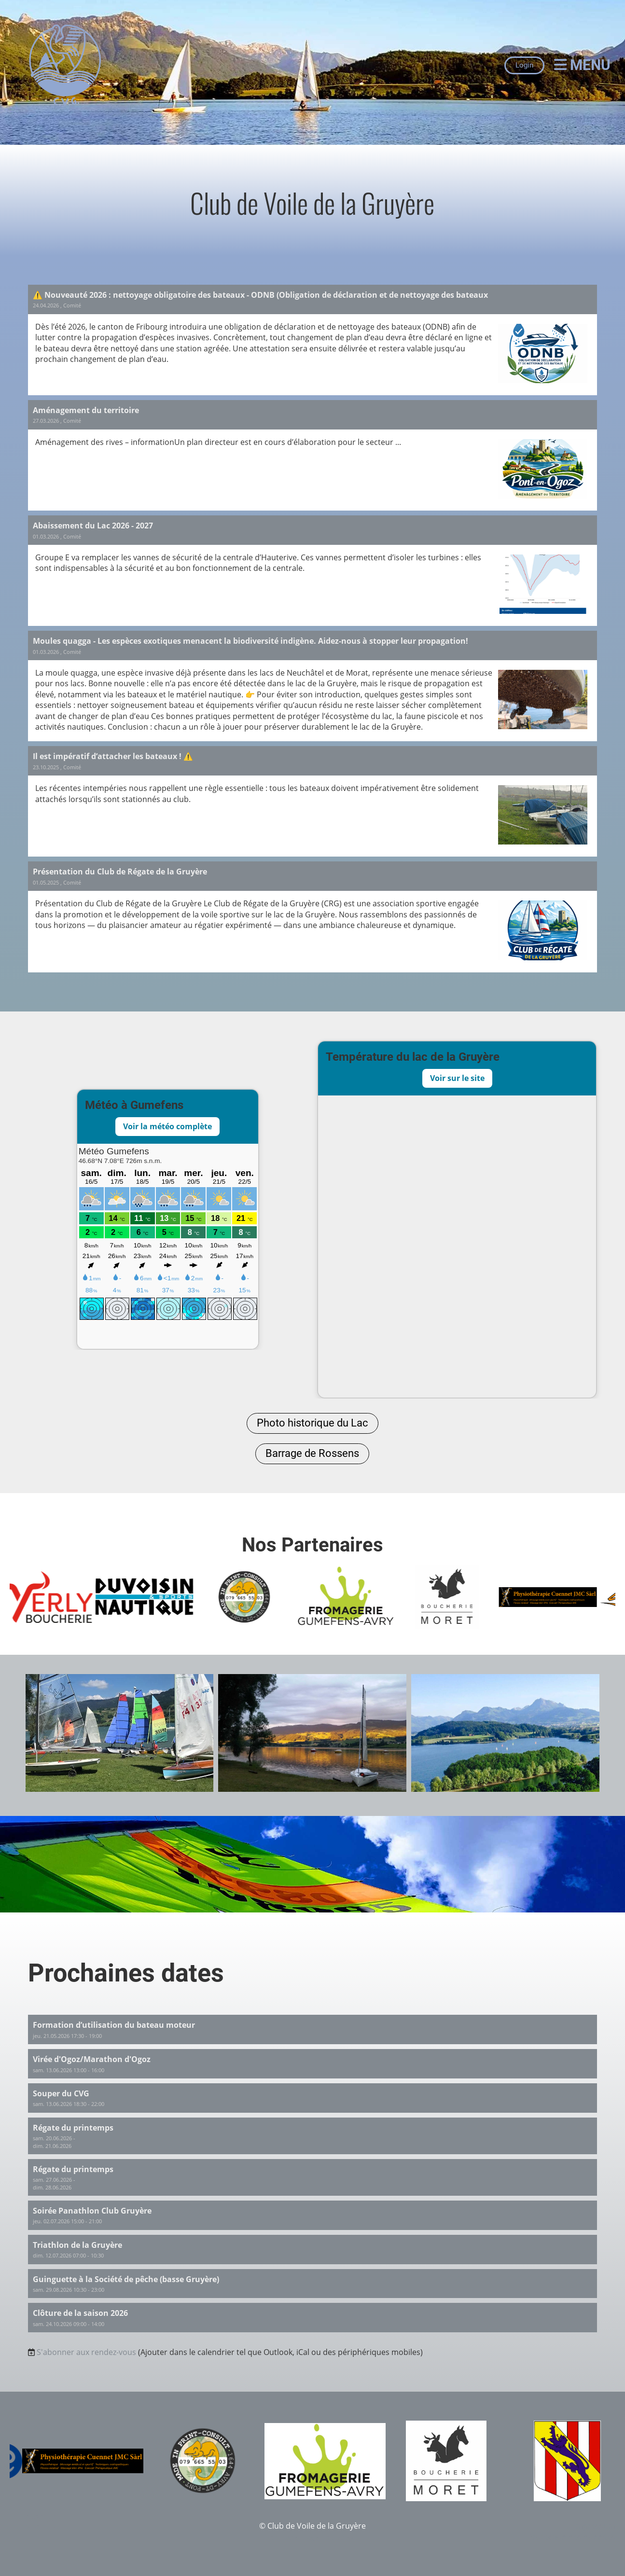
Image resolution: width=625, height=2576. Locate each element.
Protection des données (571, 2537)
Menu (582, 64)
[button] (312, 2029)
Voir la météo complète (167, 1126)
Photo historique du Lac (312, 1423)
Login (524, 65)
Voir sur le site (457, 1078)
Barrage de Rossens (312, 1453)
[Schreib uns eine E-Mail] (48, 2521)
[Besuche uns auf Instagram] (32, 2521)
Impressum (594, 2526)
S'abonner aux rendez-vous (86, 2352)
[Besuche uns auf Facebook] (16, 2521)
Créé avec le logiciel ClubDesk (312, 2537)
